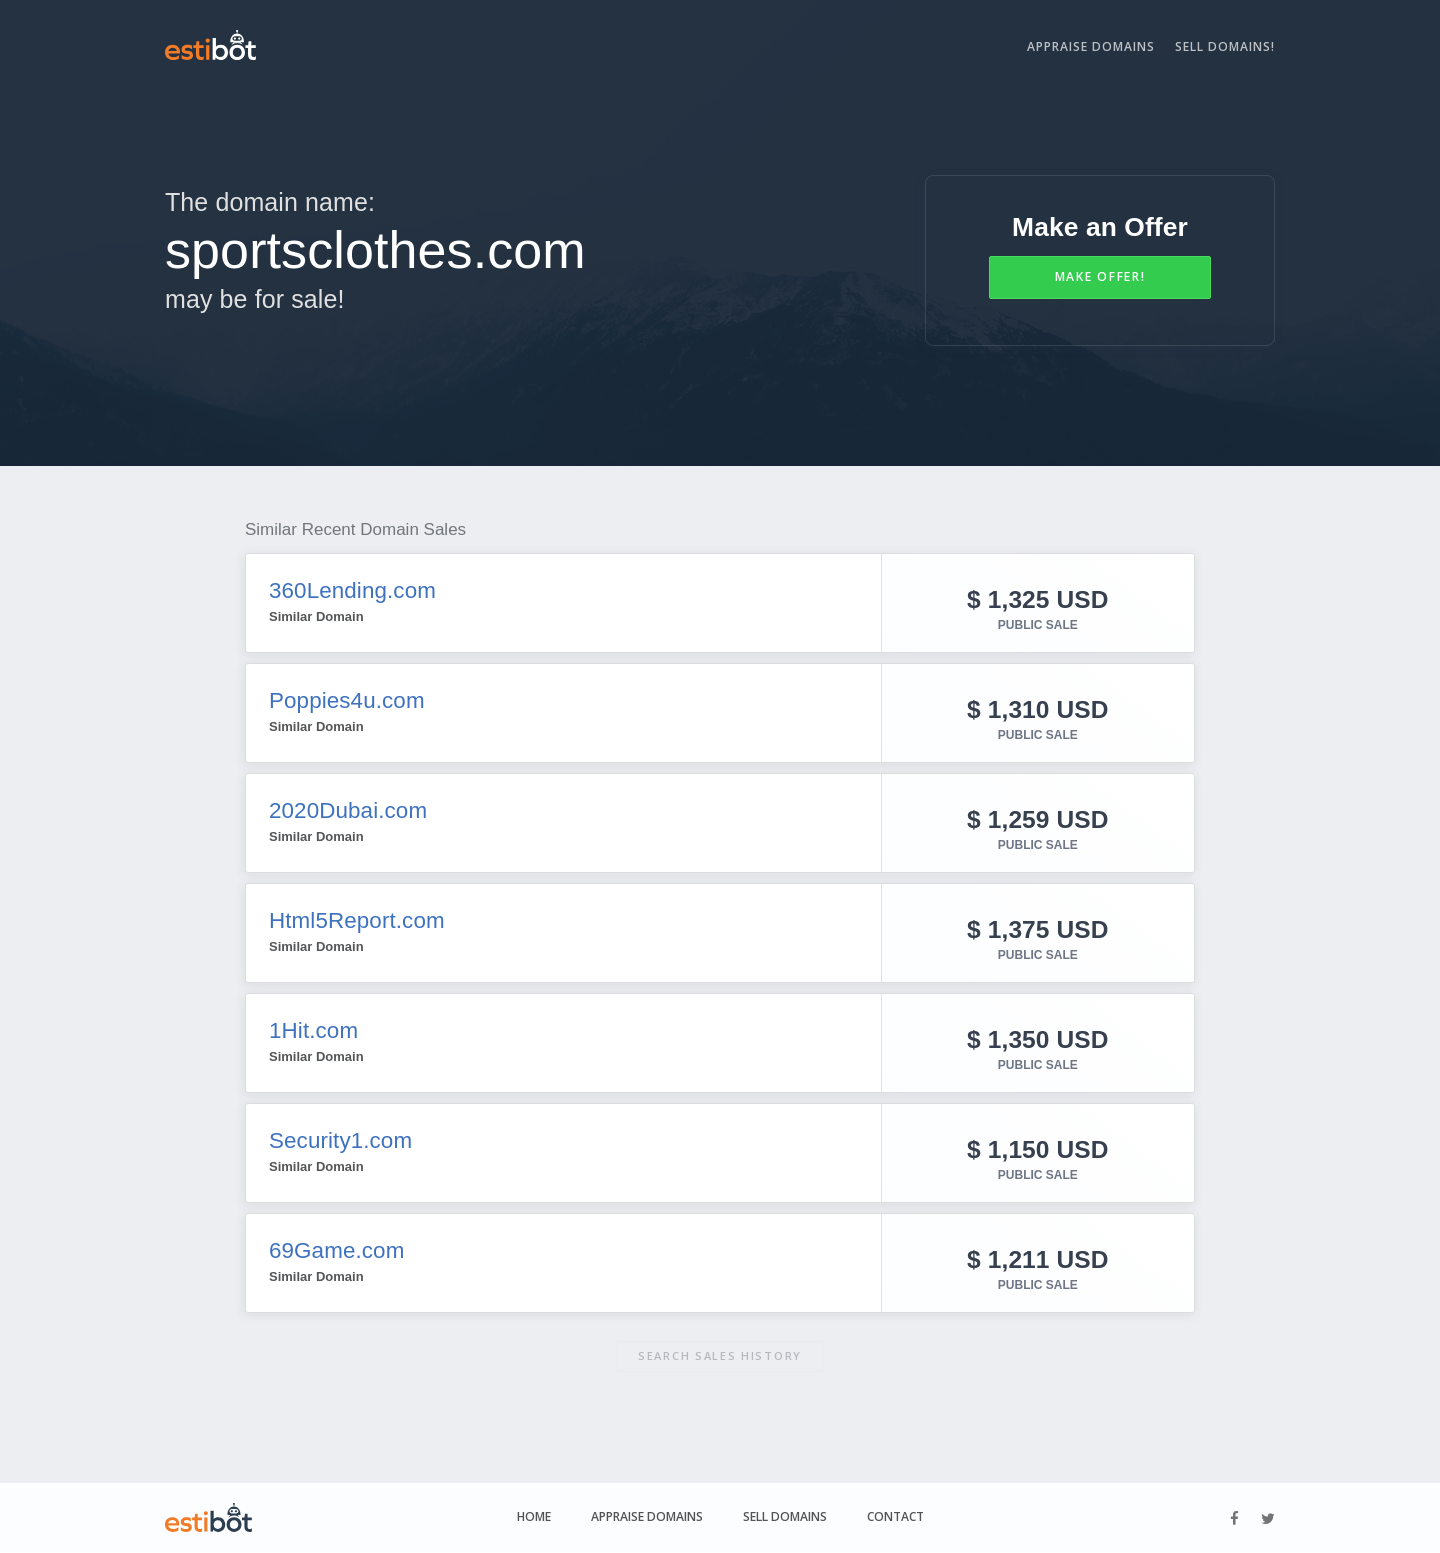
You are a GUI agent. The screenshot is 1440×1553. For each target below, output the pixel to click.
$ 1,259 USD (1037, 817)
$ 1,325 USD (1037, 597)
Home (534, 1517)
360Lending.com (355, 590)
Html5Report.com (360, 920)
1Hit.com (315, 1030)
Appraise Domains (1091, 46)
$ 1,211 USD (1037, 1257)
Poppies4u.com (349, 700)
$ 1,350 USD (1037, 1037)
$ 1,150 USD (1037, 1147)
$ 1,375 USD (1037, 927)
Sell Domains (785, 1517)
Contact (895, 1517)
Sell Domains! (1225, 46)
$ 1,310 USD (1037, 707)
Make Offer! (1100, 276)
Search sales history (720, 1355)
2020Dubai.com (351, 810)
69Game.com (339, 1250)
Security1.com (343, 1140)
